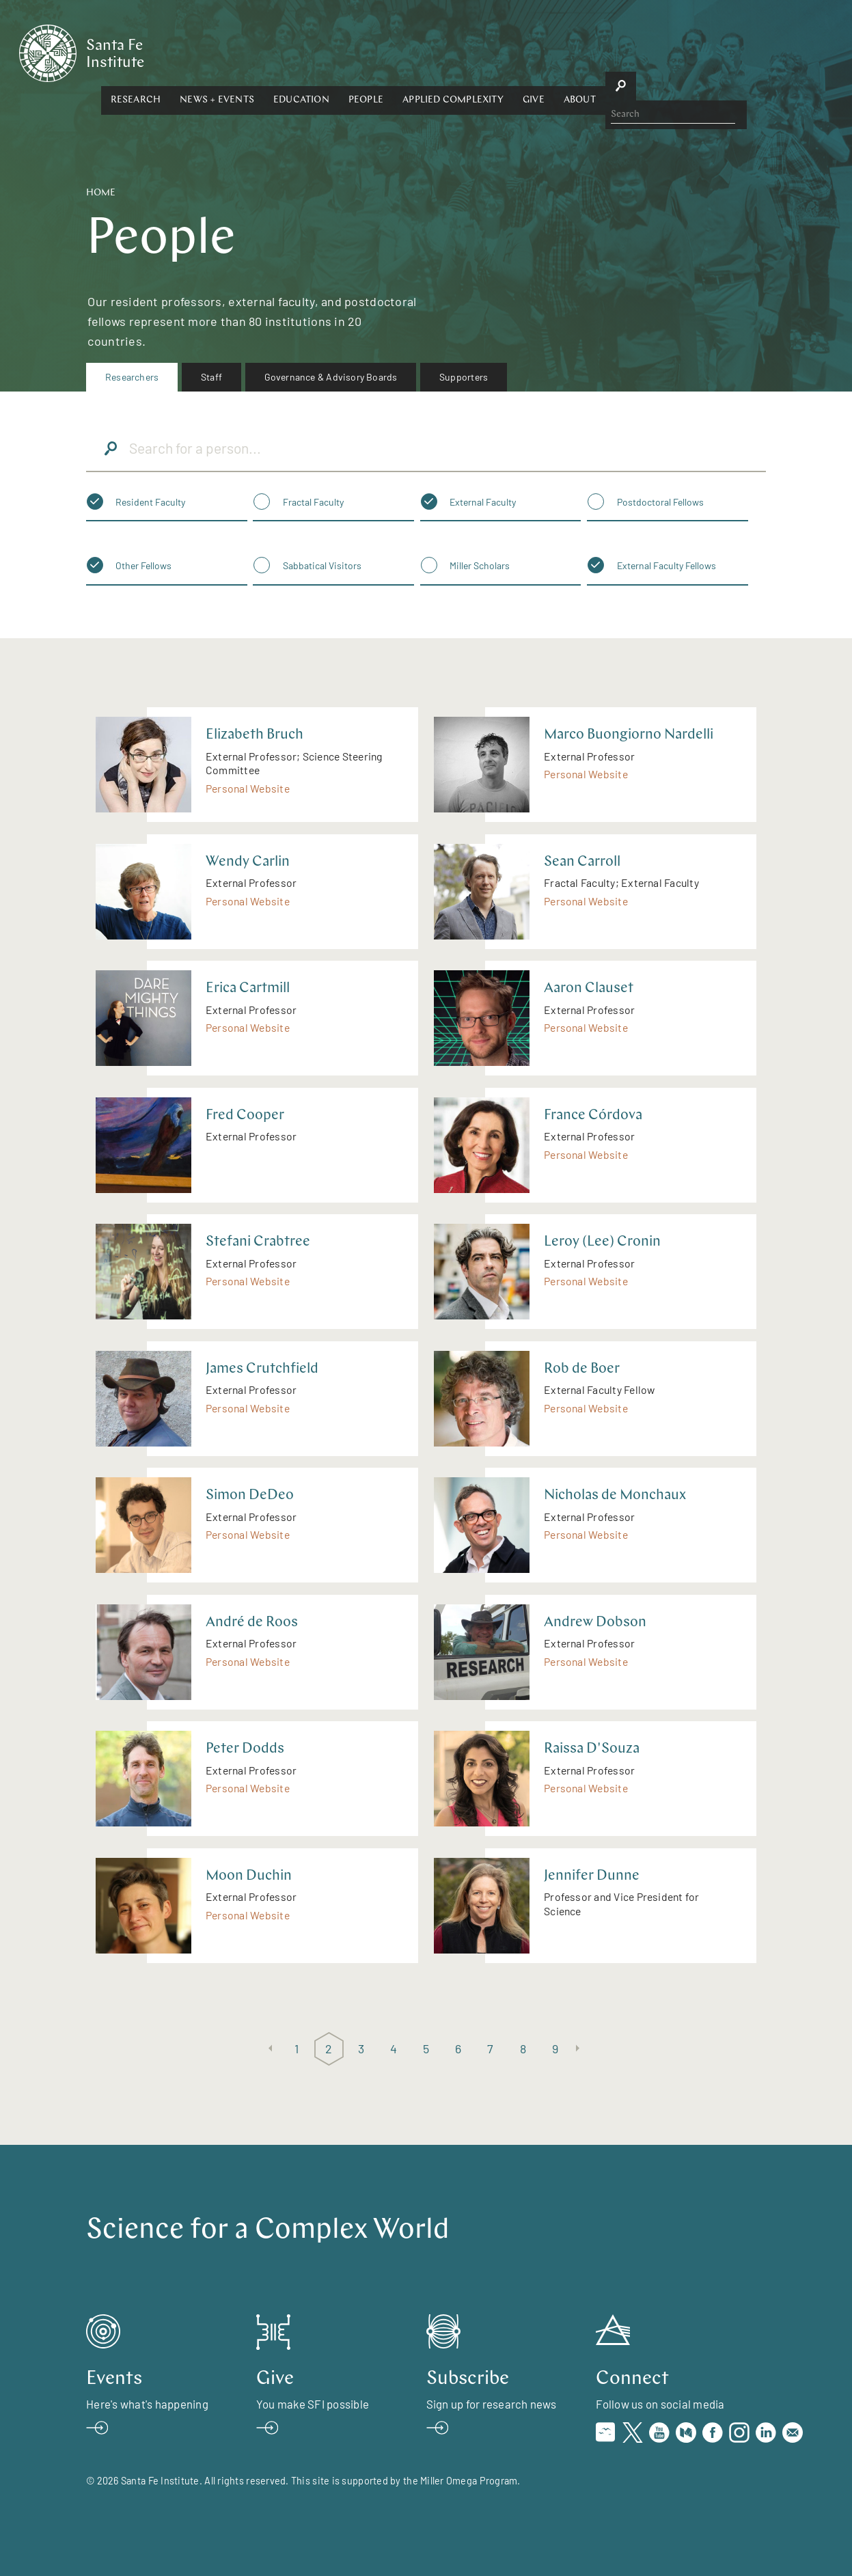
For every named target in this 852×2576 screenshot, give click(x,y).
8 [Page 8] (523, 2048)
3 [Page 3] (361, 2048)
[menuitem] (132, 377)
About (709, 52)
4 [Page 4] (393, 2048)
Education (431, 52)
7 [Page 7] (490, 2048)
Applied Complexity (583, 52)
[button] (266, 52)
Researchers (132, 377)
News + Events (347, 52)
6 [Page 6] (458, 2048)
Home (100, 193)
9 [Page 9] (555, 2048)
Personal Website (248, 788)
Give (663, 52)
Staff (211, 377)
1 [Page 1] (296, 2048)
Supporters (463, 377)
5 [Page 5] (426, 2048)
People (495, 52)
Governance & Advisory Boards (331, 377)
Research (266, 52)
